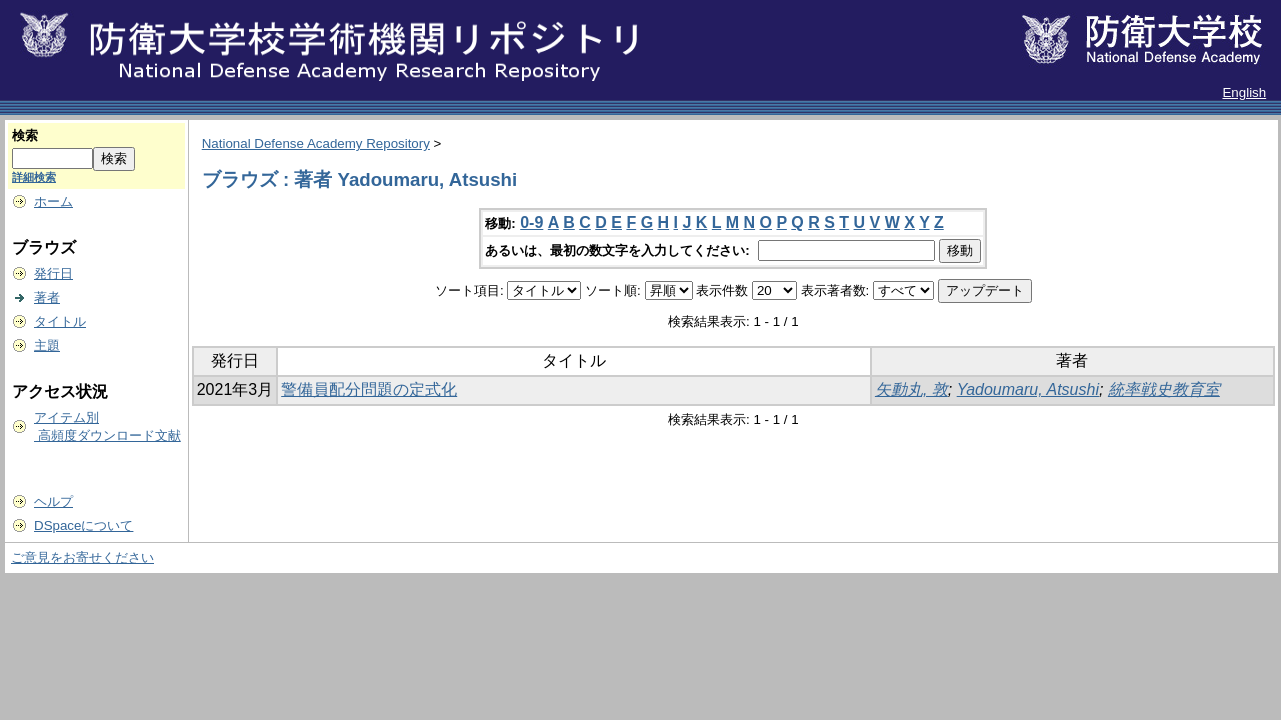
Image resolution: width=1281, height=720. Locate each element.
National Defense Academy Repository (316, 143)
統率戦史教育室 (1164, 389)
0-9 (531, 222)
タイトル (60, 321)
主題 (47, 345)
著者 (47, 297)
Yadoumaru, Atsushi (1028, 389)
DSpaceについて (83, 525)
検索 (25, 135)
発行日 (53, 273)
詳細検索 (34, 177)
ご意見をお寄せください (82, 557)
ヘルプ (53, 501)
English (1244, 92)
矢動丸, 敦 (911, 389)
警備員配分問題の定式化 (369, 389)
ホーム (53, 201)
